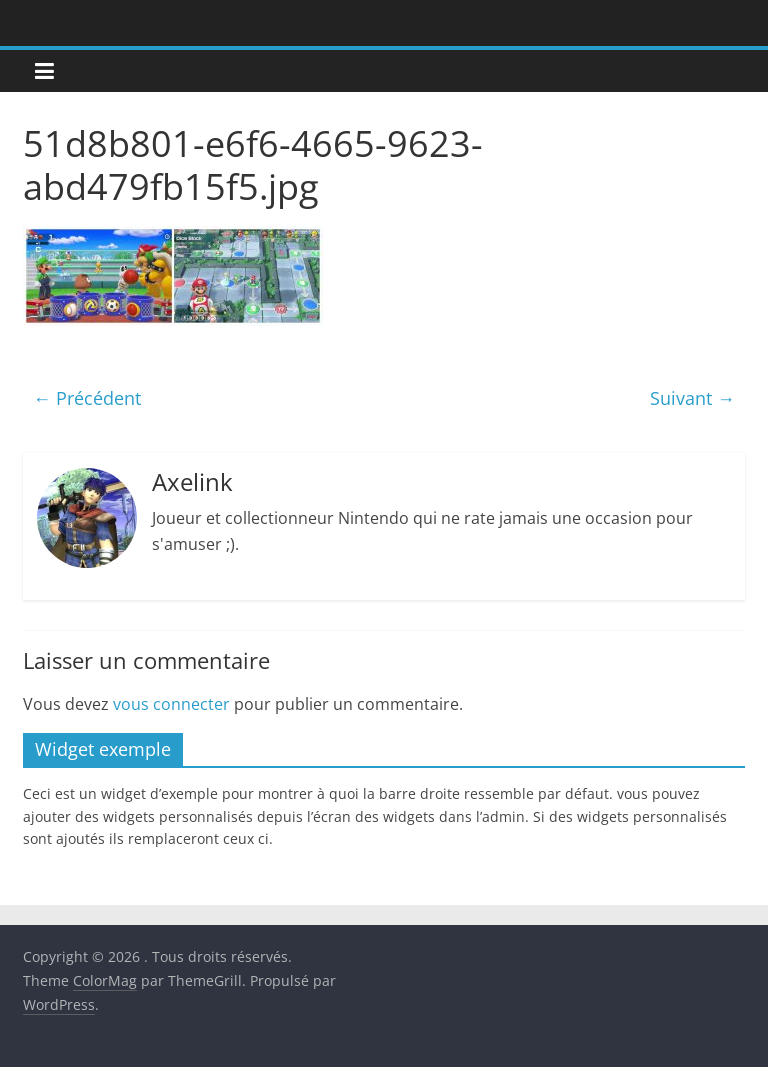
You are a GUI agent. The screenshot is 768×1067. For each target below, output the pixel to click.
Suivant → (692, 398)
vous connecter (171, 704)
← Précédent (87, 398)
